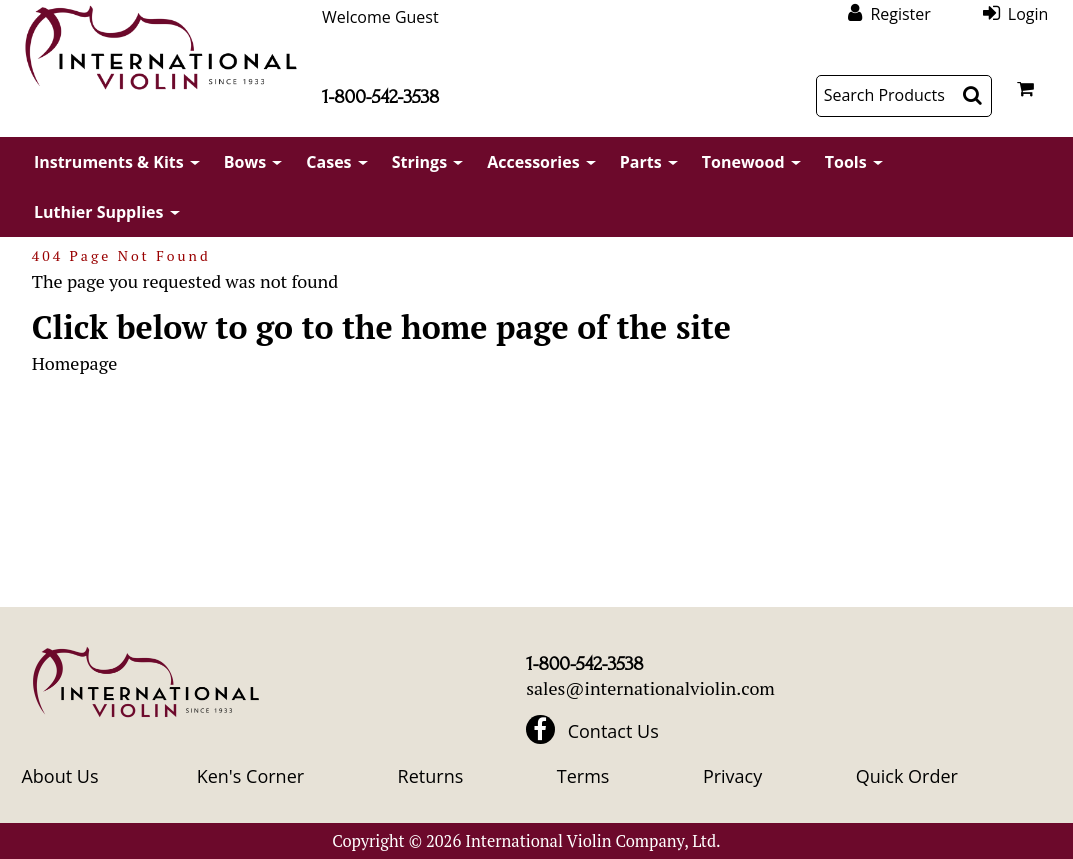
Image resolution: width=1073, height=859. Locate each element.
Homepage (74, 363)
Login (1028, 13)
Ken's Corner (250, 776)
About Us (59, 776)
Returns (431, 776)
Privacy (732, 776)
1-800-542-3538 (380, 97)
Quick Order (907, 776)
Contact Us (613, 731)
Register (900, 13)
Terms (583, 776)
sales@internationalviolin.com (650, 688)
